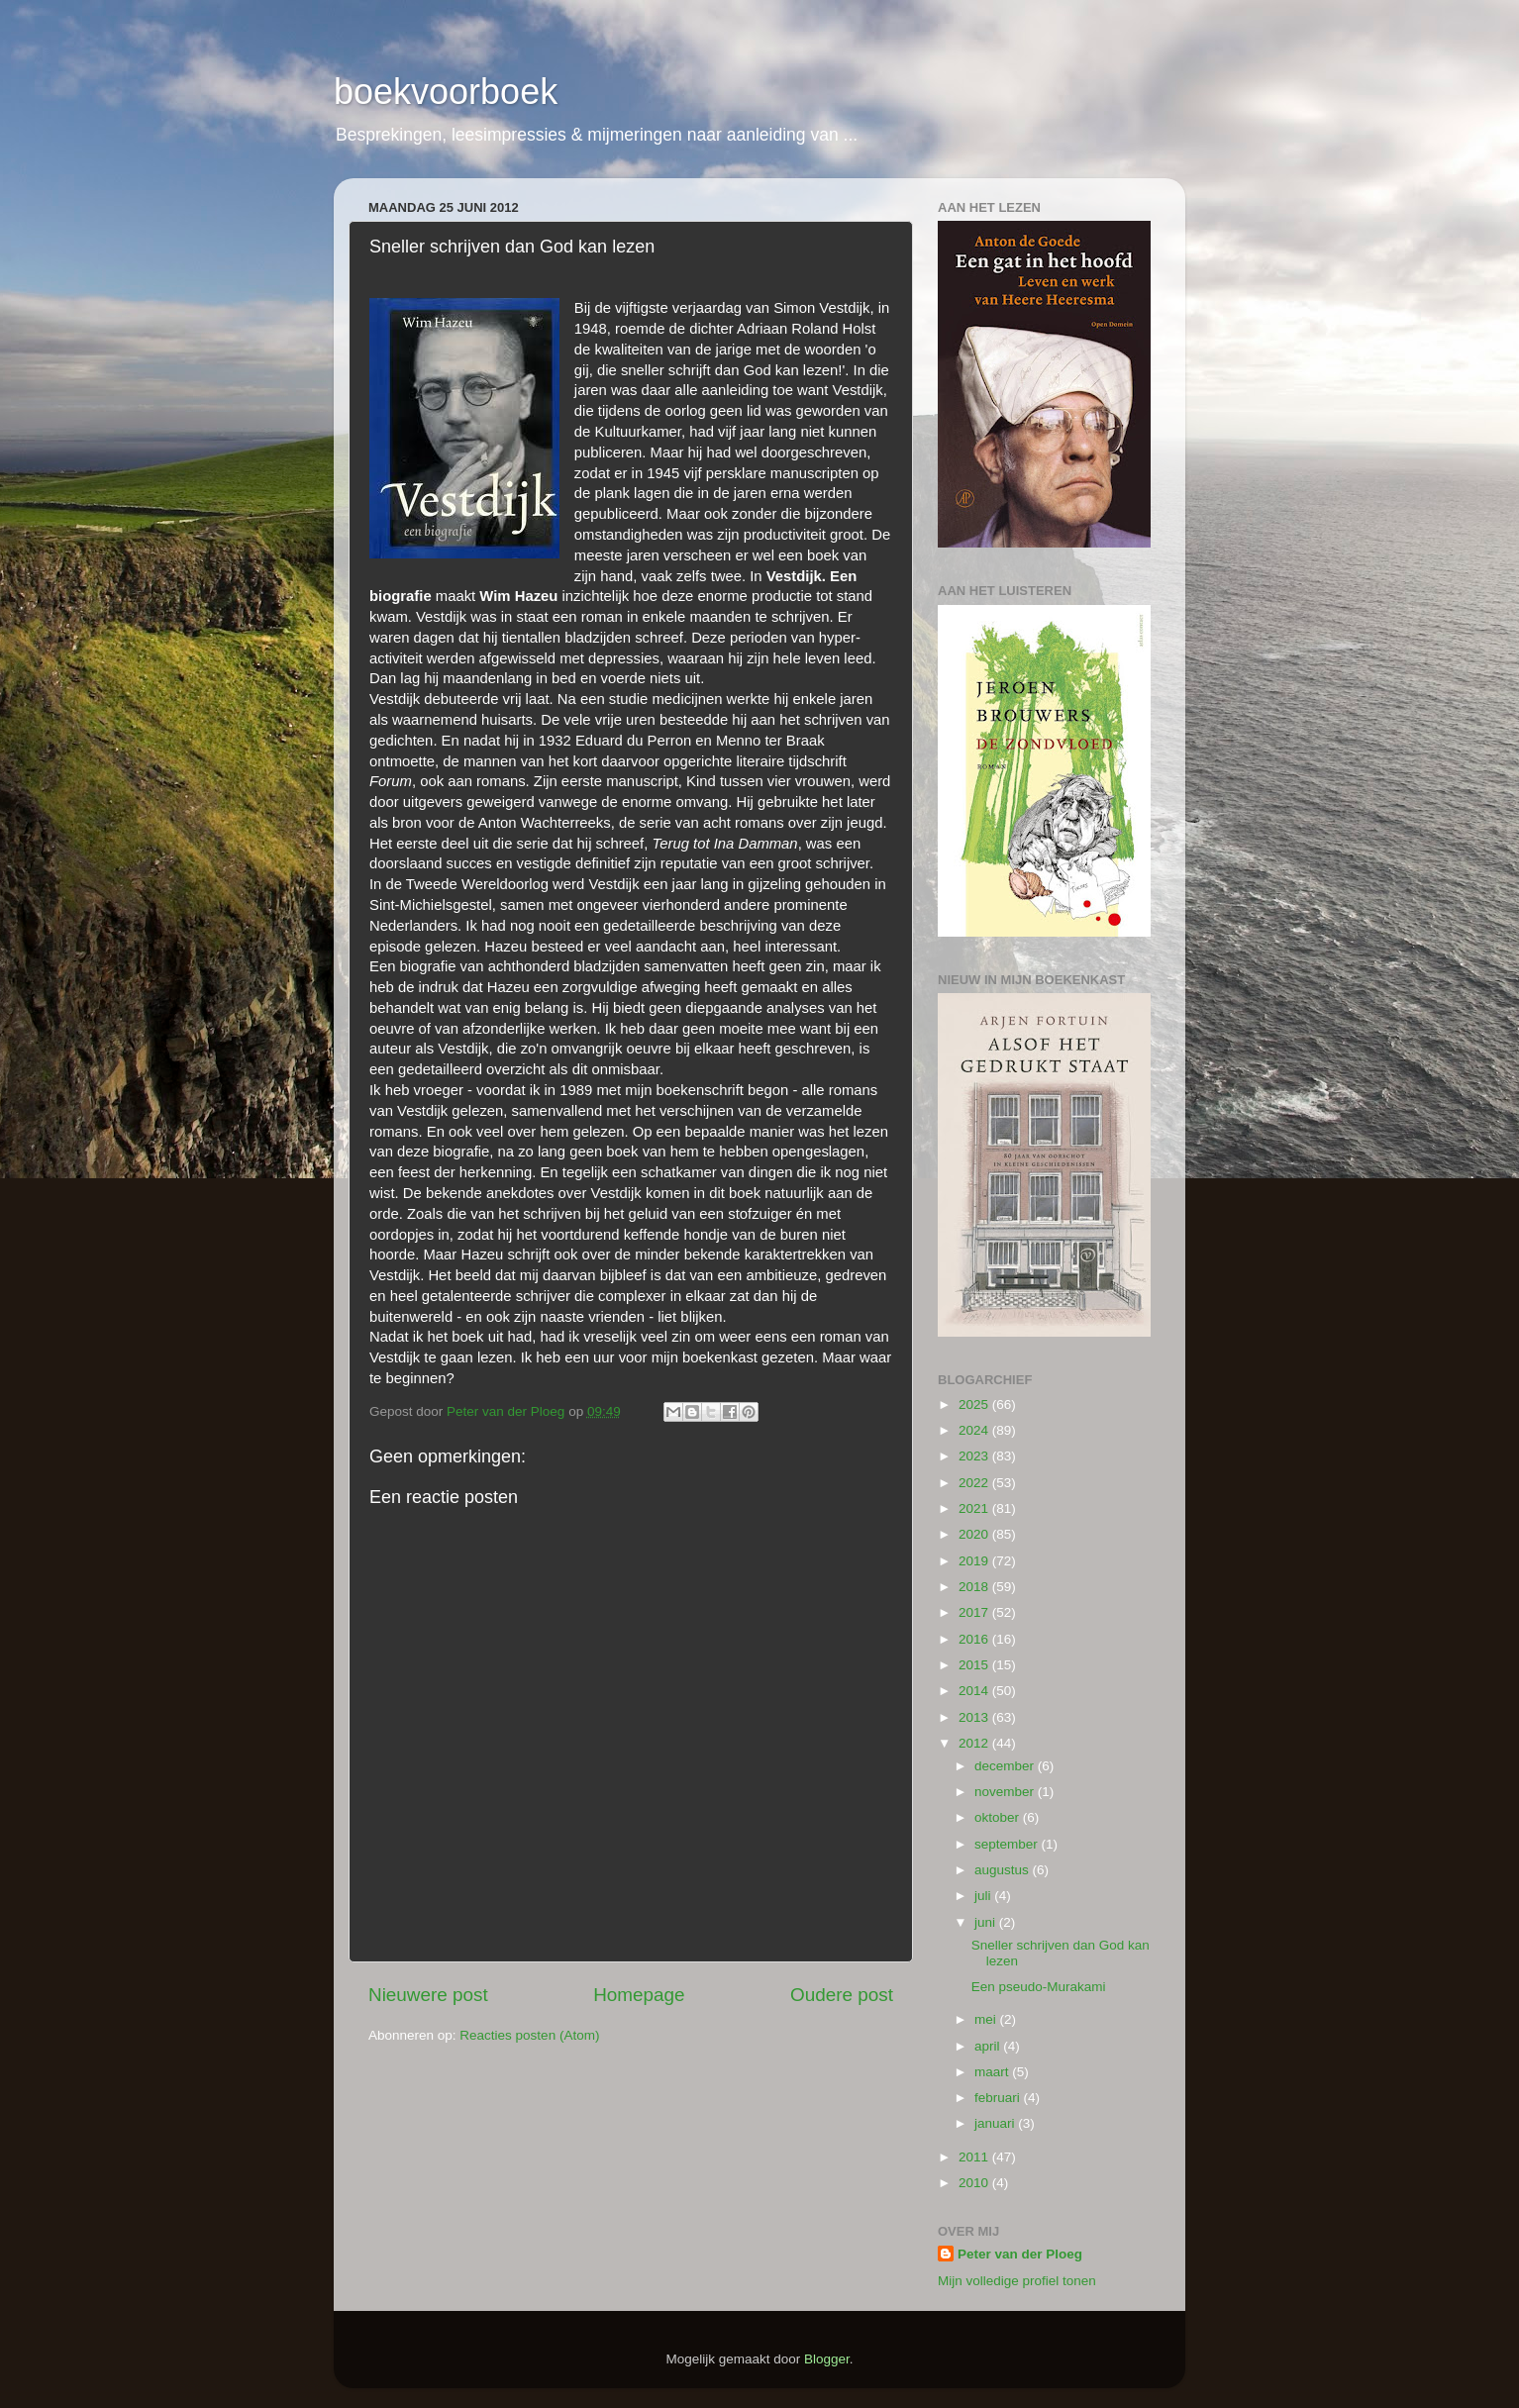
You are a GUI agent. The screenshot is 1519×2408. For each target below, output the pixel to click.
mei (987, 2019)
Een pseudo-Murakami (1038, 1986)
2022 (975, 1482)
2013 (975, 1717)
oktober (998, 1817)
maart (993, 2071)
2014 (975, 1690)
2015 (975, 1664)
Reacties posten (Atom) (529, 2035)
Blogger (827, 2359)
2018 (975, 1586)
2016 (975, 1639)
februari (999, 2097)
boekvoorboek (445, 91)
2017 (975, 1612)
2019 (975, 1561)
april (988, 2046)
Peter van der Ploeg (1020, 2254)
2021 (975, 1508)
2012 (975, 1743)
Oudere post (841, 1994)
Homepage (638, 1994)
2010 (975, 2182)
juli (984, 1895)
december (1006, 1765)
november (1006, 1791)
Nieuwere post (428, 1994)
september (1008, 1844)
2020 (975, 1534)
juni (986, 1922)
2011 (975, 2157)
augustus (1003, 1869)
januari (996, 2123)
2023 (975, 1456)
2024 (975, 1430)
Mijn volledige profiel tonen (1017, 2280)
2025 (975, 1404)
